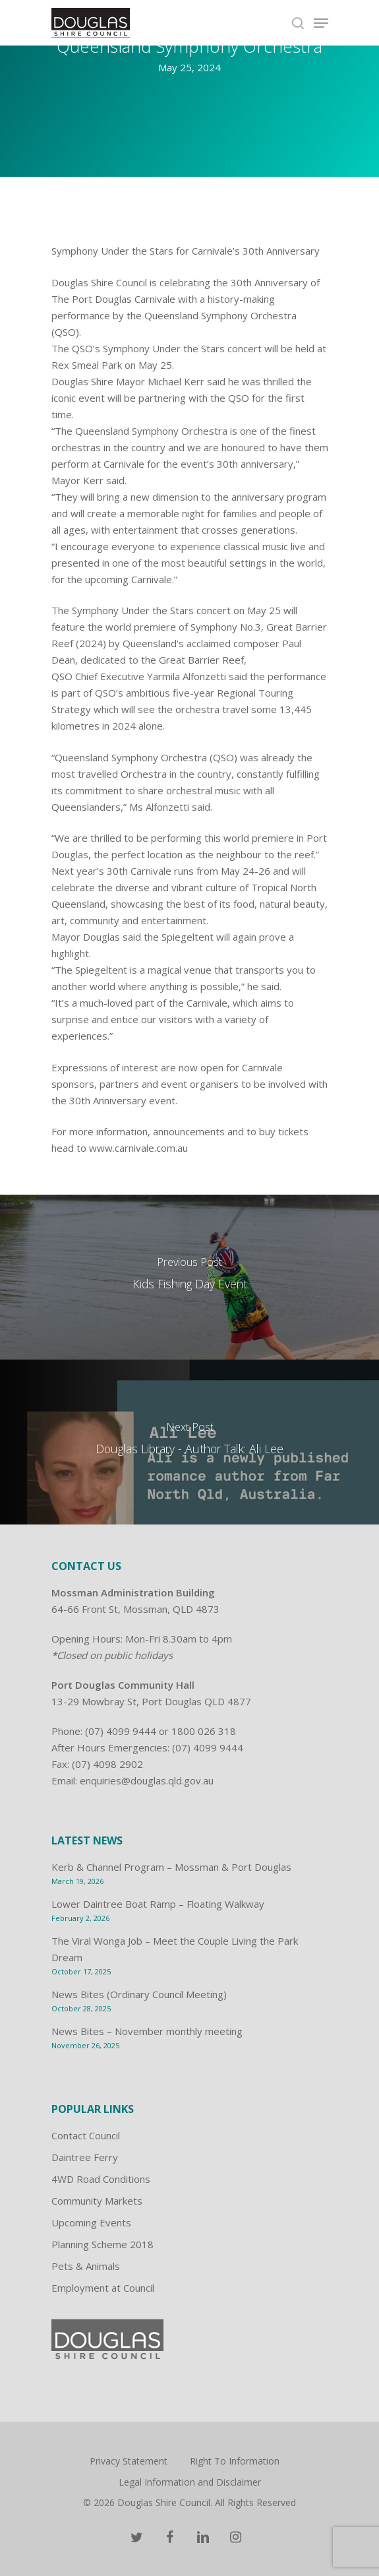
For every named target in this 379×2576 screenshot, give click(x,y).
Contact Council (85, 2135)
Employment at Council (102, 2287)
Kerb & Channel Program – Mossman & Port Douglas (171, 1866)
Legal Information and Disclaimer (190, 2482)
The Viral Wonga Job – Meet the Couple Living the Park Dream (174, 1949)
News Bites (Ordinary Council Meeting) (139, 1994)
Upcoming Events (91, 2222)
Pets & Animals (85, 2266)
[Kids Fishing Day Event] (189, 1277)
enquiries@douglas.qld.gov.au (147, 1780)
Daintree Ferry (84, 2157)
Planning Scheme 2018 (102, 2244)
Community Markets (96, 2200)
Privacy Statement (128, 2461)
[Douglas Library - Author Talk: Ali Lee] (189, 1442)
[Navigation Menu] (321, 23)
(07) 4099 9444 (120, 1731)
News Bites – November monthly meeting (147, 2031)
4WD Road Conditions (100, 2178)
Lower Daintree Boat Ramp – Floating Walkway (157, 1903)
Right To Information (234, 2461)
